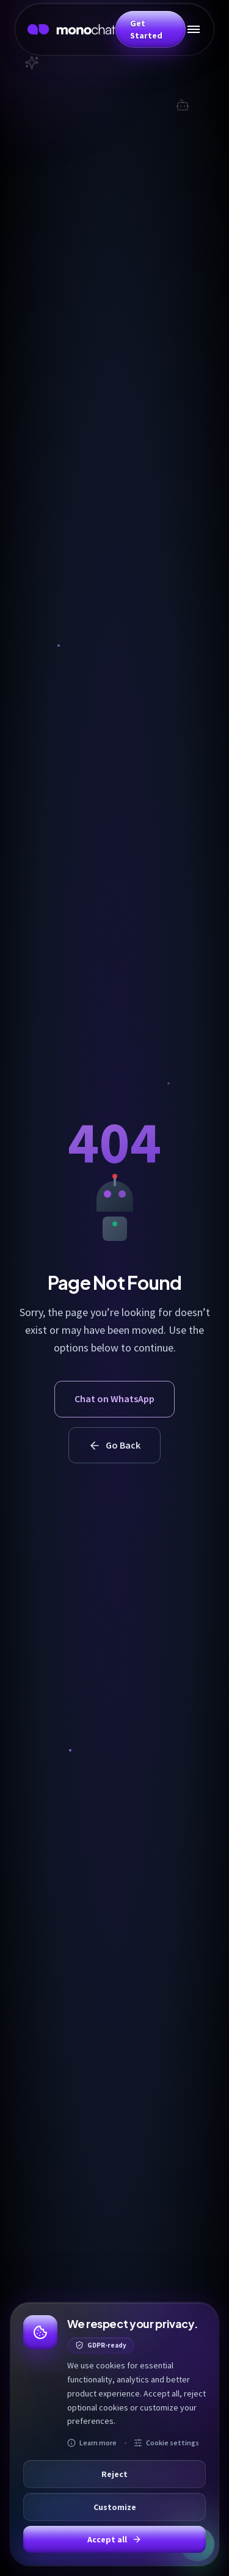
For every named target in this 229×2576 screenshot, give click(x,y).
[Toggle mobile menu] (194, 29)
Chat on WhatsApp (114, 1398)
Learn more (92, 2442)
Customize (114, 2506)
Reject (114, 2474)
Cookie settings (166, 2442)
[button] (150, 29)
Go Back (114, 1445)
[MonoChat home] (71, 29)
